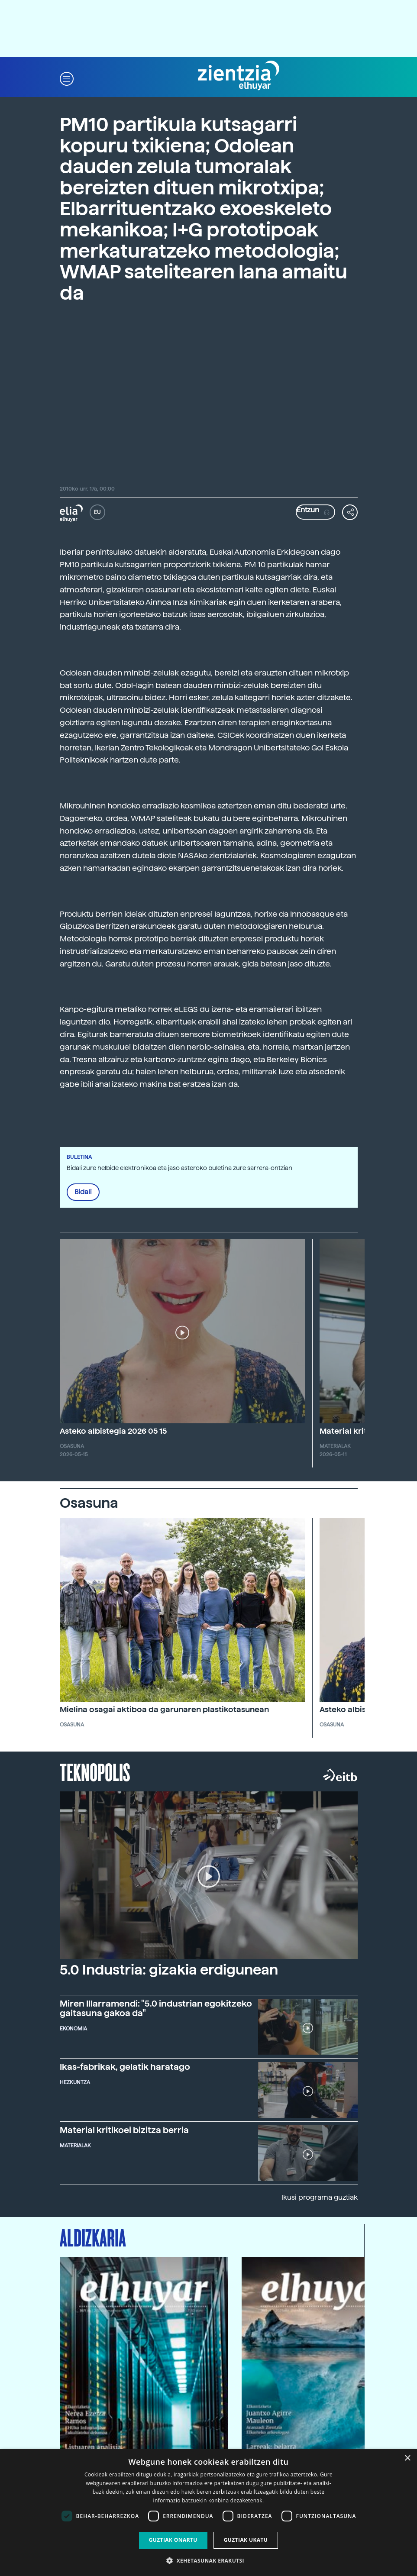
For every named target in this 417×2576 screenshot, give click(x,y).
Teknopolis (95, 1771)
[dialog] (208, 2512)
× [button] (407, 2458)
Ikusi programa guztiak (319, 2197)
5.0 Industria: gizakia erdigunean (169, 1970)
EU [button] (97, 512)
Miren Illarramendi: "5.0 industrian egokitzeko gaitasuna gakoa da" (156, 2008)
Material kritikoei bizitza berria (124, 2130)
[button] (67, 78)
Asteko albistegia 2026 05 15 (113, 1430)
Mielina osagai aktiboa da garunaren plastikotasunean (164, 1709)
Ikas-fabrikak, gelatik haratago (125, 2067)
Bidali (83, 1192)
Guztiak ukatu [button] (246, 2540)
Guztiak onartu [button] (173, 2540)
